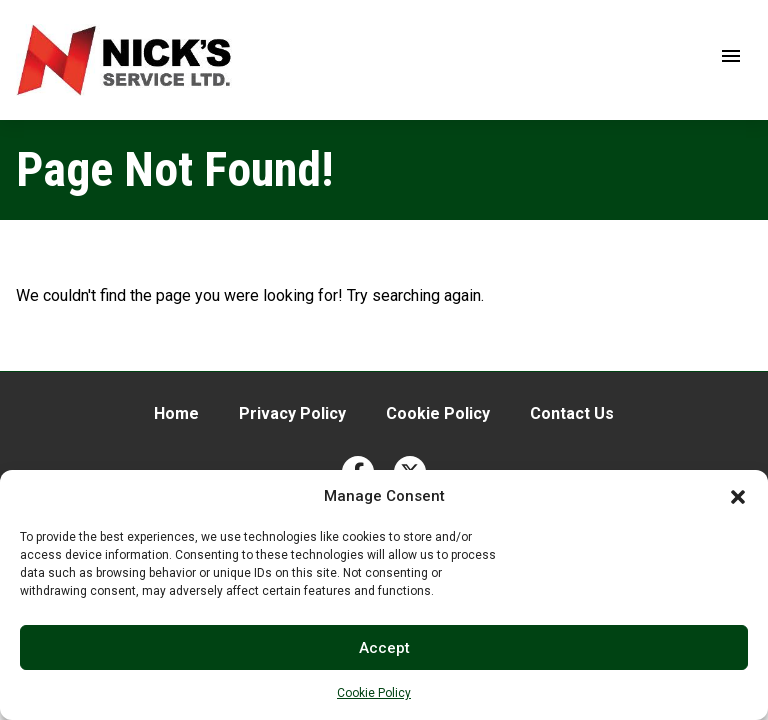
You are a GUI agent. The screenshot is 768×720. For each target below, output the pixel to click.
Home (176, 413)
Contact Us (572, 413)
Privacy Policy (292, 413)
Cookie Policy (374, 693)
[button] (738, 497)
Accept (384, 648)
